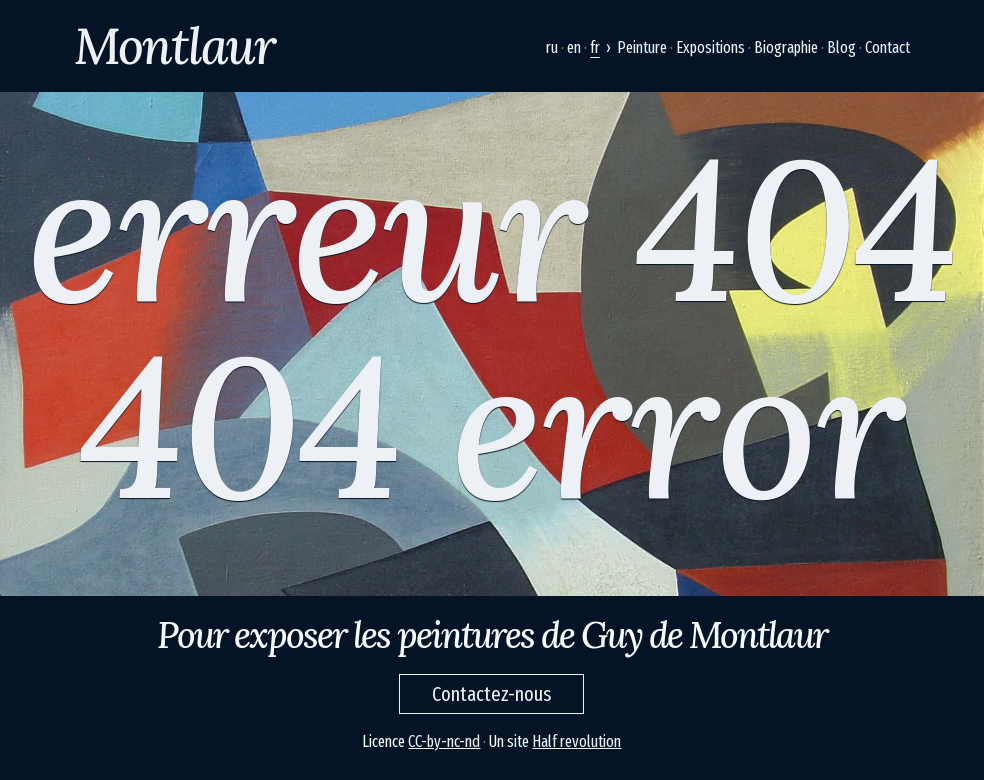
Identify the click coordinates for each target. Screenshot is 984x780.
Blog (841, 47)
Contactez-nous (491, 694)
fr (595, 47)
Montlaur (174, 46)
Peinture (642, 47)
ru (552, 47)
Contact (887, 47)
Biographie (786, 47)
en (574, 47)
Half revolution (576, 741)
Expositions (710, 47)
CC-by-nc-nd (444, 741)
